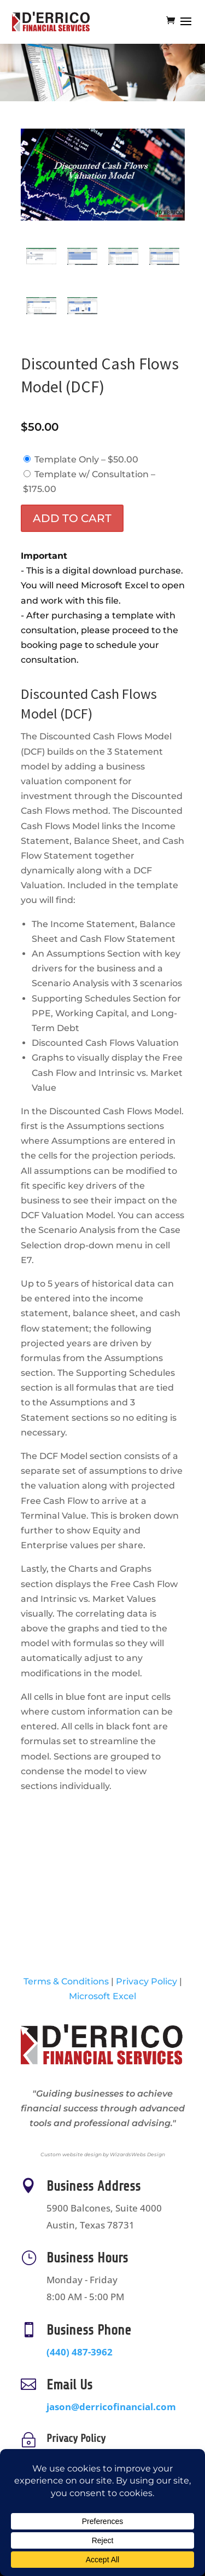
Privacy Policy (146, 1981)
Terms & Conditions (66, 1981)
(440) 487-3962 (86, 2351)
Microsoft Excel (102, 1996)
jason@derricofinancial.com (110, 2407)
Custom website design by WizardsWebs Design (102, 2154)
